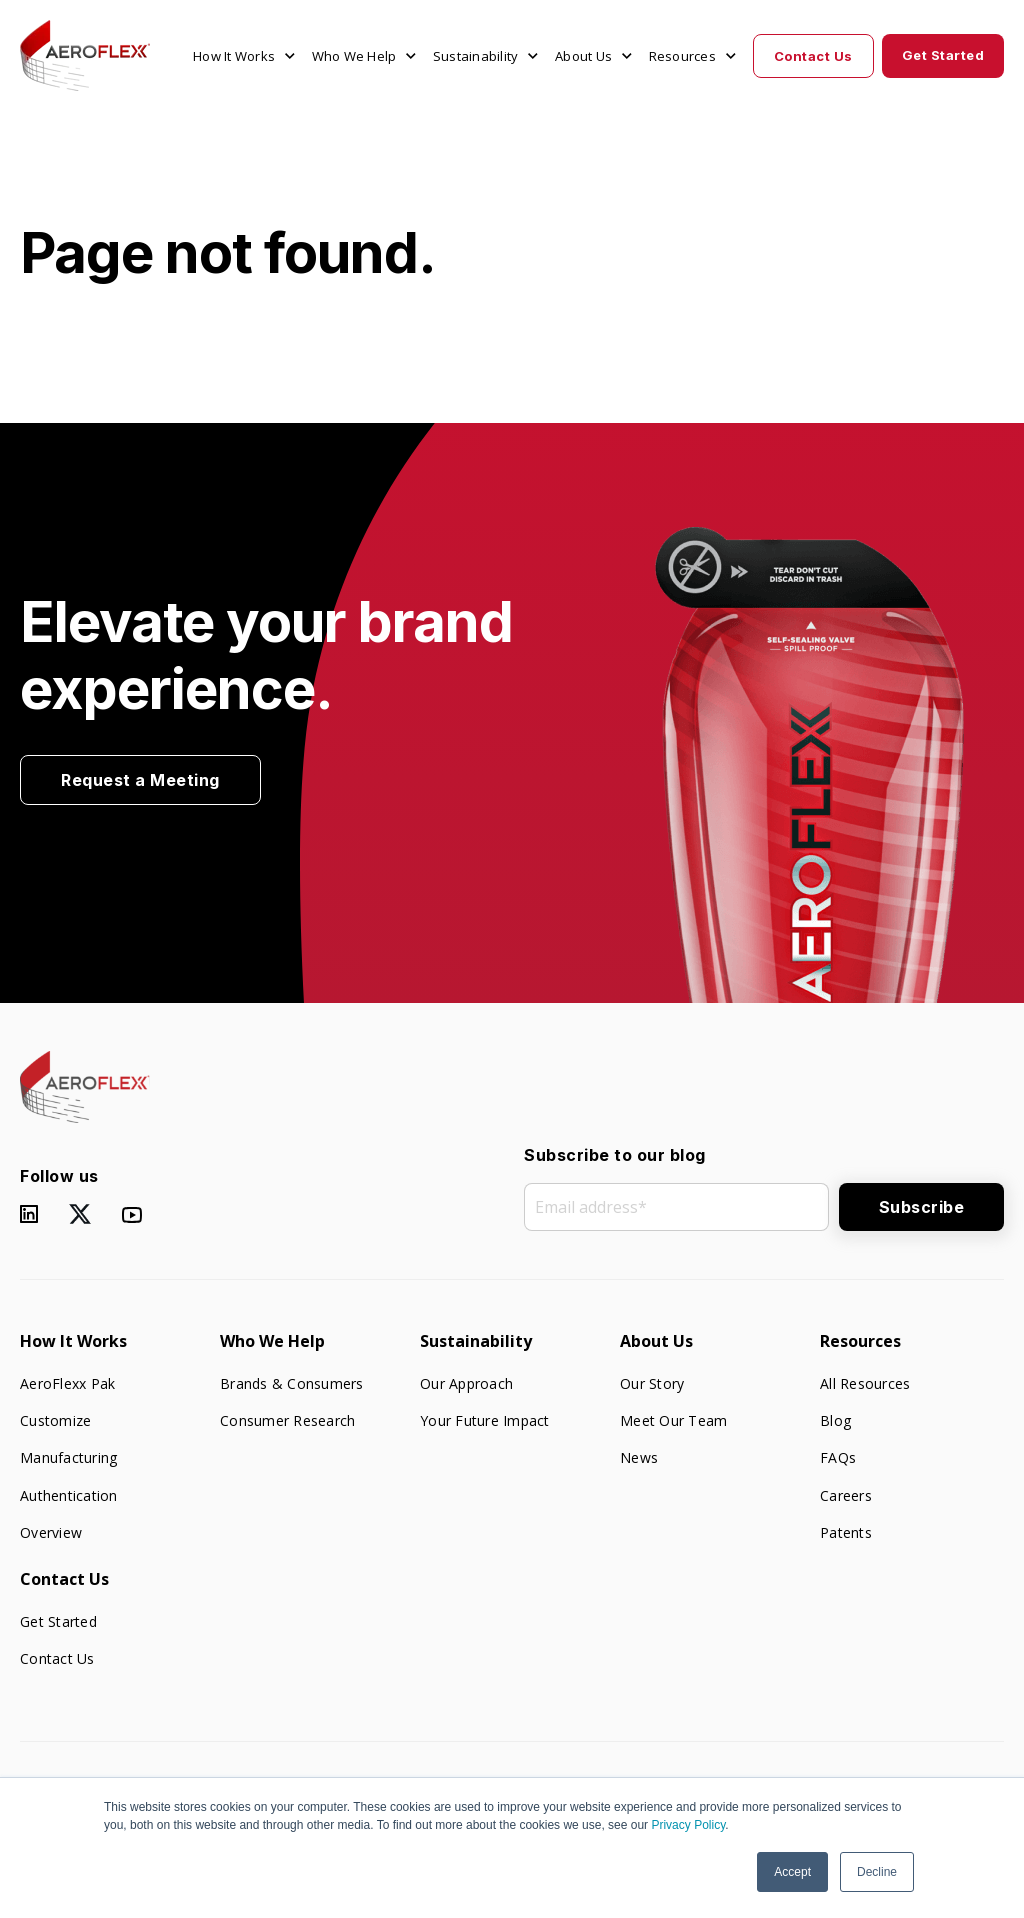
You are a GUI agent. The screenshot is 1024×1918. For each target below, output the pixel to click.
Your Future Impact (485, 1420)
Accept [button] (792, 1872)
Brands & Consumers (292, 1383)
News (639, 1457)
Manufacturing (68, 1457)
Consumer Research (287, 1420)
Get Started (943, 55)
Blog (835, 1420)
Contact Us (813, 56)
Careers (846, 1495)
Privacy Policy (688, 1825)
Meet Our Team (673, 1420)
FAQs (838, 1457)
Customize (55, 1420)
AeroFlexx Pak (67, 1383)
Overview (51, 1532)
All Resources (865, 1383)
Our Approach (466, 1383)
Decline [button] (877, 1872)
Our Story (652, 1383)
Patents (846, 1532)
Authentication (69, 1495)
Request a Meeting (140, 780)
